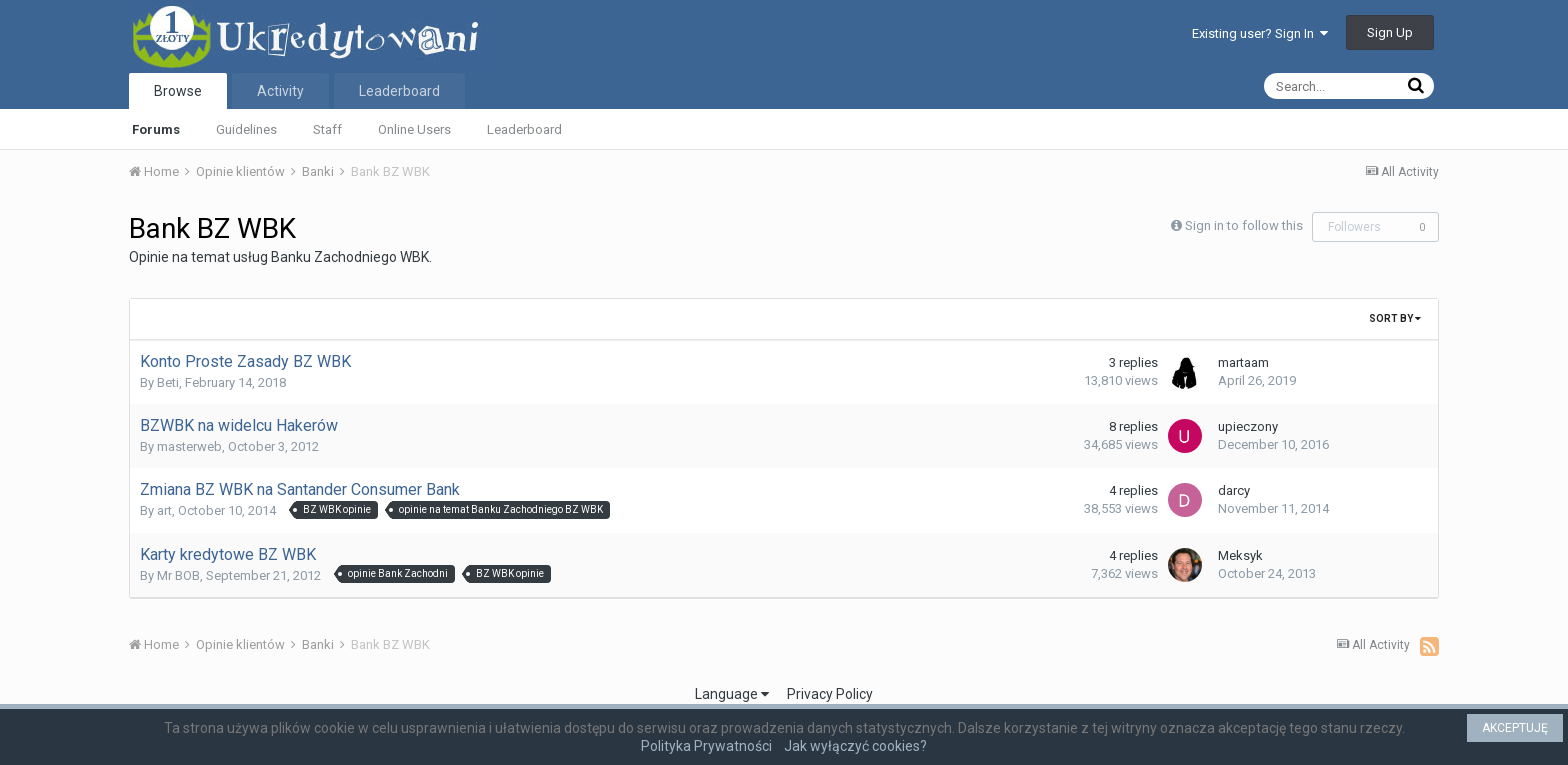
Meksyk (1240, 555)
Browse (178, 91)
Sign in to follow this (1244, 225)
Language (732, 694)
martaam (1243, 362)
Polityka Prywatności (706, 746)
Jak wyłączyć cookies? (855, 746)
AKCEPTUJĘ (1515, 728)
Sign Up (1390, 32)
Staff (327, 129)
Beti (168, 382)
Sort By (1395, 318)
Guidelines (246, 129)
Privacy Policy (830, 694)
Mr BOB (178, 575)
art (164, 510)
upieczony (1248, 426)
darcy (1234, 490)
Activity (280, 91)
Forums (156, 129)
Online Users (414, 129)
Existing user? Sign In (1260, 33)
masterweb (189, 446)
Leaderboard (524, 129)
